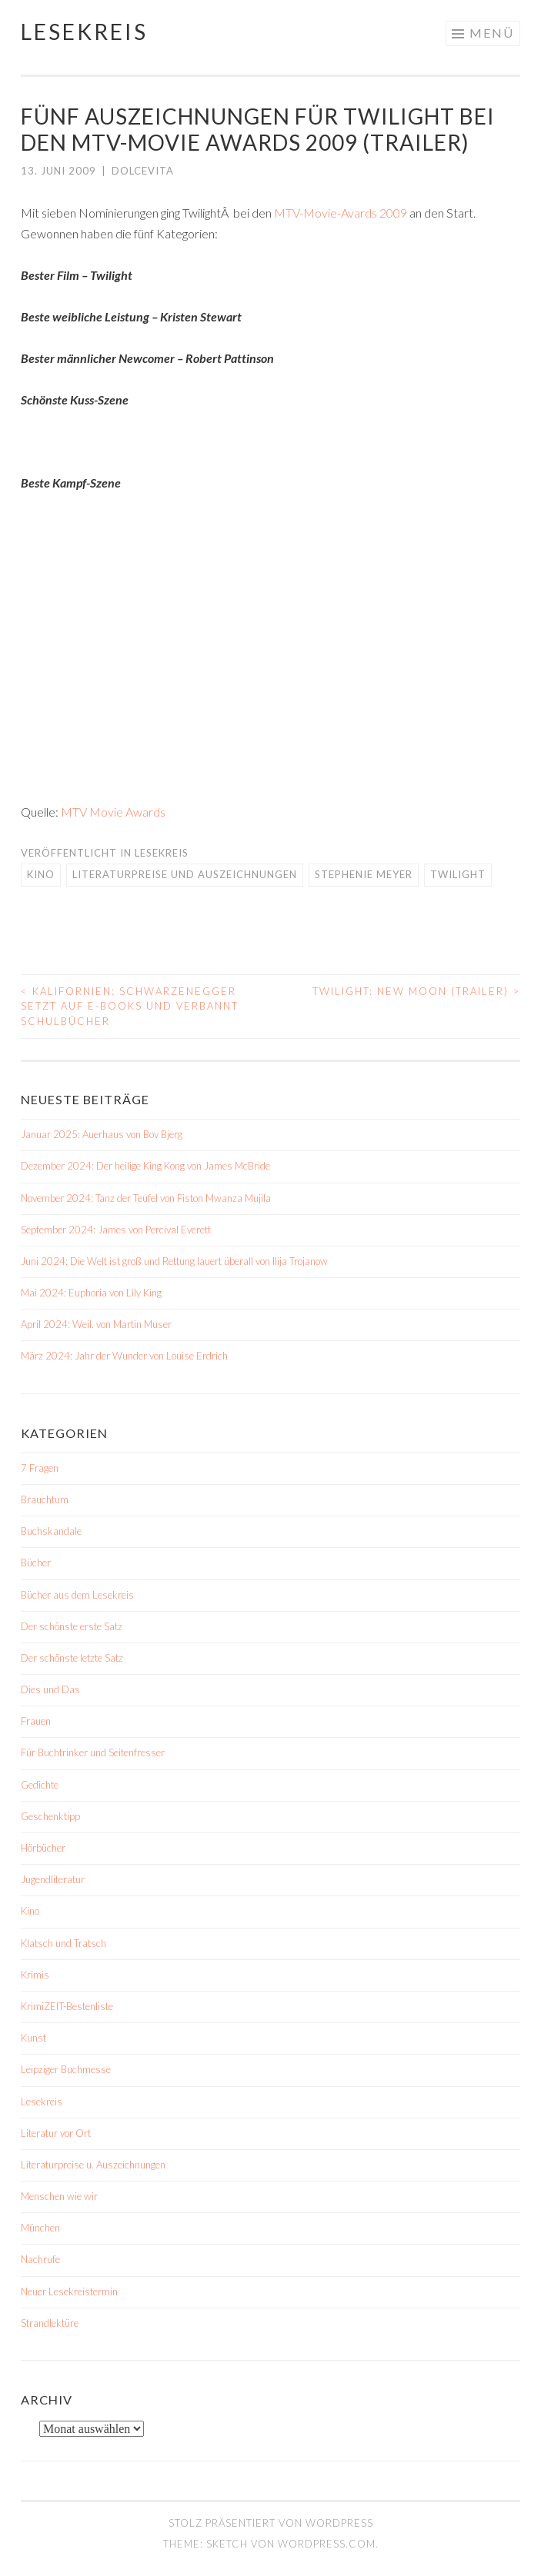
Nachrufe (40, 2259)
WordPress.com (327, 2544)
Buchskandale (51, 1531)
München (40, 2228)
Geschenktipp (50, 1816)
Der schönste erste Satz (71, 1626)
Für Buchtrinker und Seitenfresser (93, 1752)
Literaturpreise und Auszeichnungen (184, 874)
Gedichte (39, 1785)
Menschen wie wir (59, 2196)
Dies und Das (50, 1689)
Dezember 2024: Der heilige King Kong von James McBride (145, 1166)
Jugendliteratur (53, 1879)
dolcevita (143, 171)
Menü (491, 32)
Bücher (36, 1562)
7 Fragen (39, 1468)
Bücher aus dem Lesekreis (77, 1595)
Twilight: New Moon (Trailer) (416, 991)
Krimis (35, 1975)
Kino (41, 874)
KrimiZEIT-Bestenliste (67, 2006)
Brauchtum (44, 1499)
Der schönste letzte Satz (72, 1658)
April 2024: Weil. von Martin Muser (96, 1324)
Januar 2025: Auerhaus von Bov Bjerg (101, 1134)
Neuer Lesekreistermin (69, 2291)
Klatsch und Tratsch (63, 1943)
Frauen (36, 1721)
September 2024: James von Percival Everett (116, 1229)
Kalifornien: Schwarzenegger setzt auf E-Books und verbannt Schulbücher (130, 1006)
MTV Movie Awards (113, 811)
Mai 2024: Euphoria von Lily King (91, 1292)
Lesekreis (84, 31)
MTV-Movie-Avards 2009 (340, 212)
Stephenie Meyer (363, 874)
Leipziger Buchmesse (66, 2069)
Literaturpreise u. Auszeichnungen (93, 2164)
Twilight (458, 874)
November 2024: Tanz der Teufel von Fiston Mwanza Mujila (146, 1198)
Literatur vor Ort (56, 2133)
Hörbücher (43, 1848)
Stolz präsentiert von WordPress (271, 2523)
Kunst (33, 2038)
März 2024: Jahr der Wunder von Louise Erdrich (124, 1356)
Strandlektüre (49, 2323)
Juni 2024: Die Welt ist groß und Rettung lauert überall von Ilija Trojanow (174, 1261)
